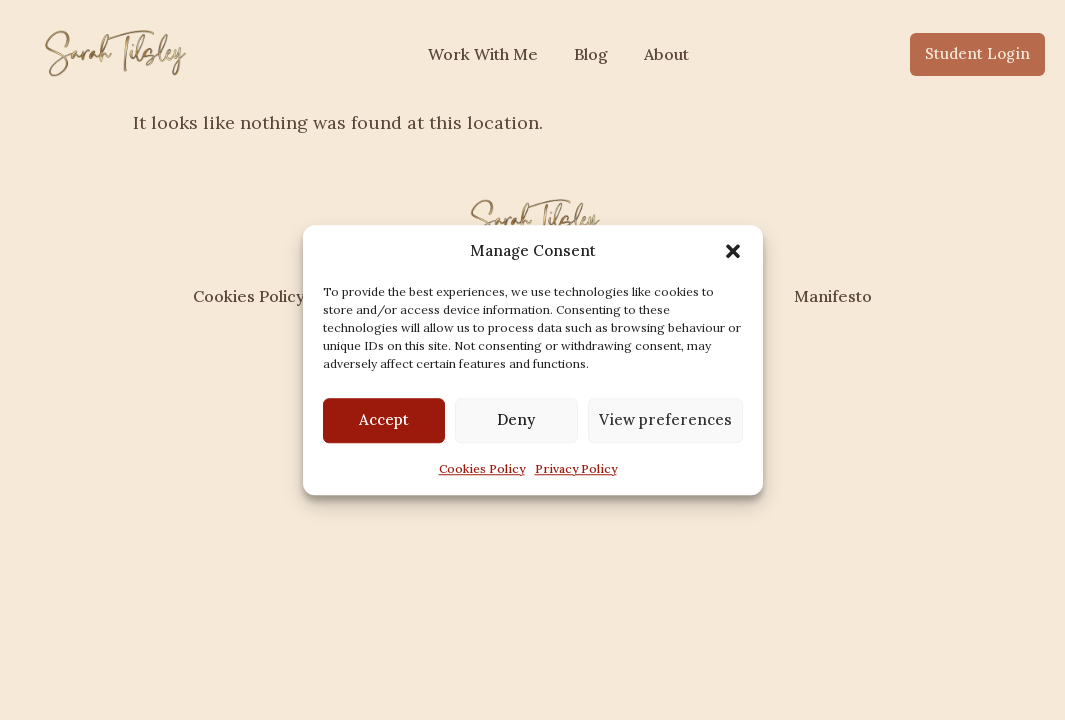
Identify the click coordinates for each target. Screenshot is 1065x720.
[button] (733, 252)
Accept (384, 419)
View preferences (665, 419)
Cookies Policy (482, 468)
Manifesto (833, 296)
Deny (516, 419)
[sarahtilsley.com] (113, 51)
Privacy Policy (576, 468)
